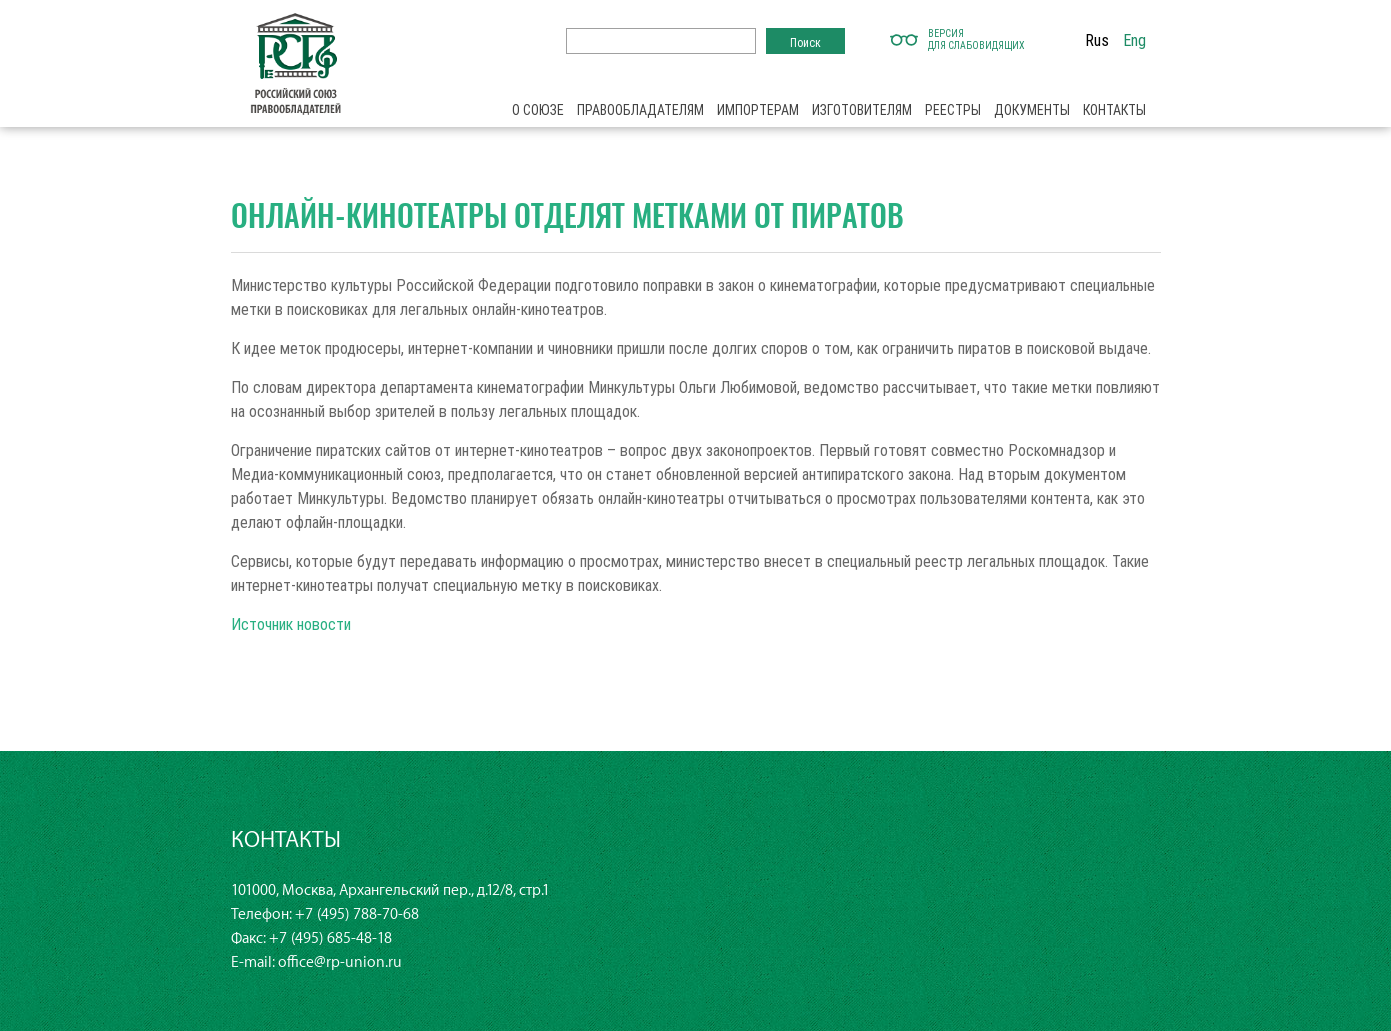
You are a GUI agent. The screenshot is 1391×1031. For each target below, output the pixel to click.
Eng (1134, 40)
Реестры (953, 110)
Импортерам (758, 110)
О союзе (538, 110)
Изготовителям (862, 110)
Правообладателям (640, 110)
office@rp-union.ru (340, 962)
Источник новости (291, 624)
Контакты (1114, 110)
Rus (1097, 40)
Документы (1032, 110)
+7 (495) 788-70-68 (357, 914)
